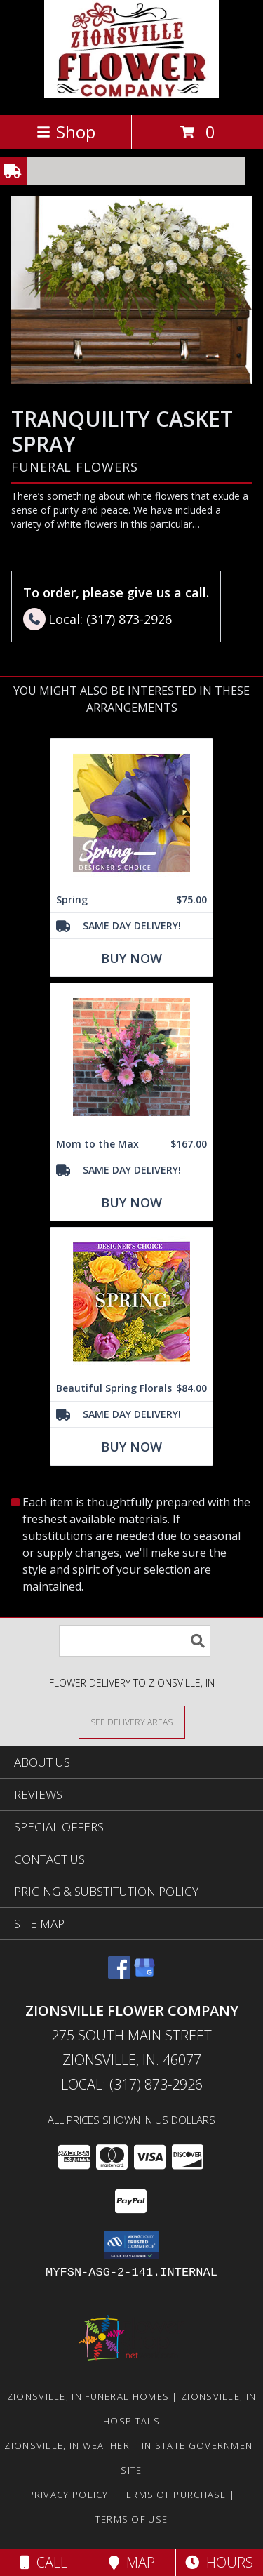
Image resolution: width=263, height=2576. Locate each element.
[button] (131, 2245)
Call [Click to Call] (43, 2562)
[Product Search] (134, 1641)
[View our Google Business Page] (144, 1974)
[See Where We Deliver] (132, 1721)
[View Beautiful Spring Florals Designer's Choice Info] (131, 1302)
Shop (65, 131)
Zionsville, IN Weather (67, 2445)
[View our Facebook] (119, 1974)
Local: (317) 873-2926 (132, 2084)
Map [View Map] (132, 2562)
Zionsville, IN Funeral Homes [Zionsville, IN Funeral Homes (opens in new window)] (88, 2396)
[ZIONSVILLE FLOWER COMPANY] (131, 94)
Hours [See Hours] (219, 2562)
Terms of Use (131, 2519)
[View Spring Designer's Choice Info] (131, 813)
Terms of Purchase (174, 2494)
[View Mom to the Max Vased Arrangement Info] (131, 1057)
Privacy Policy (68, 2494)
